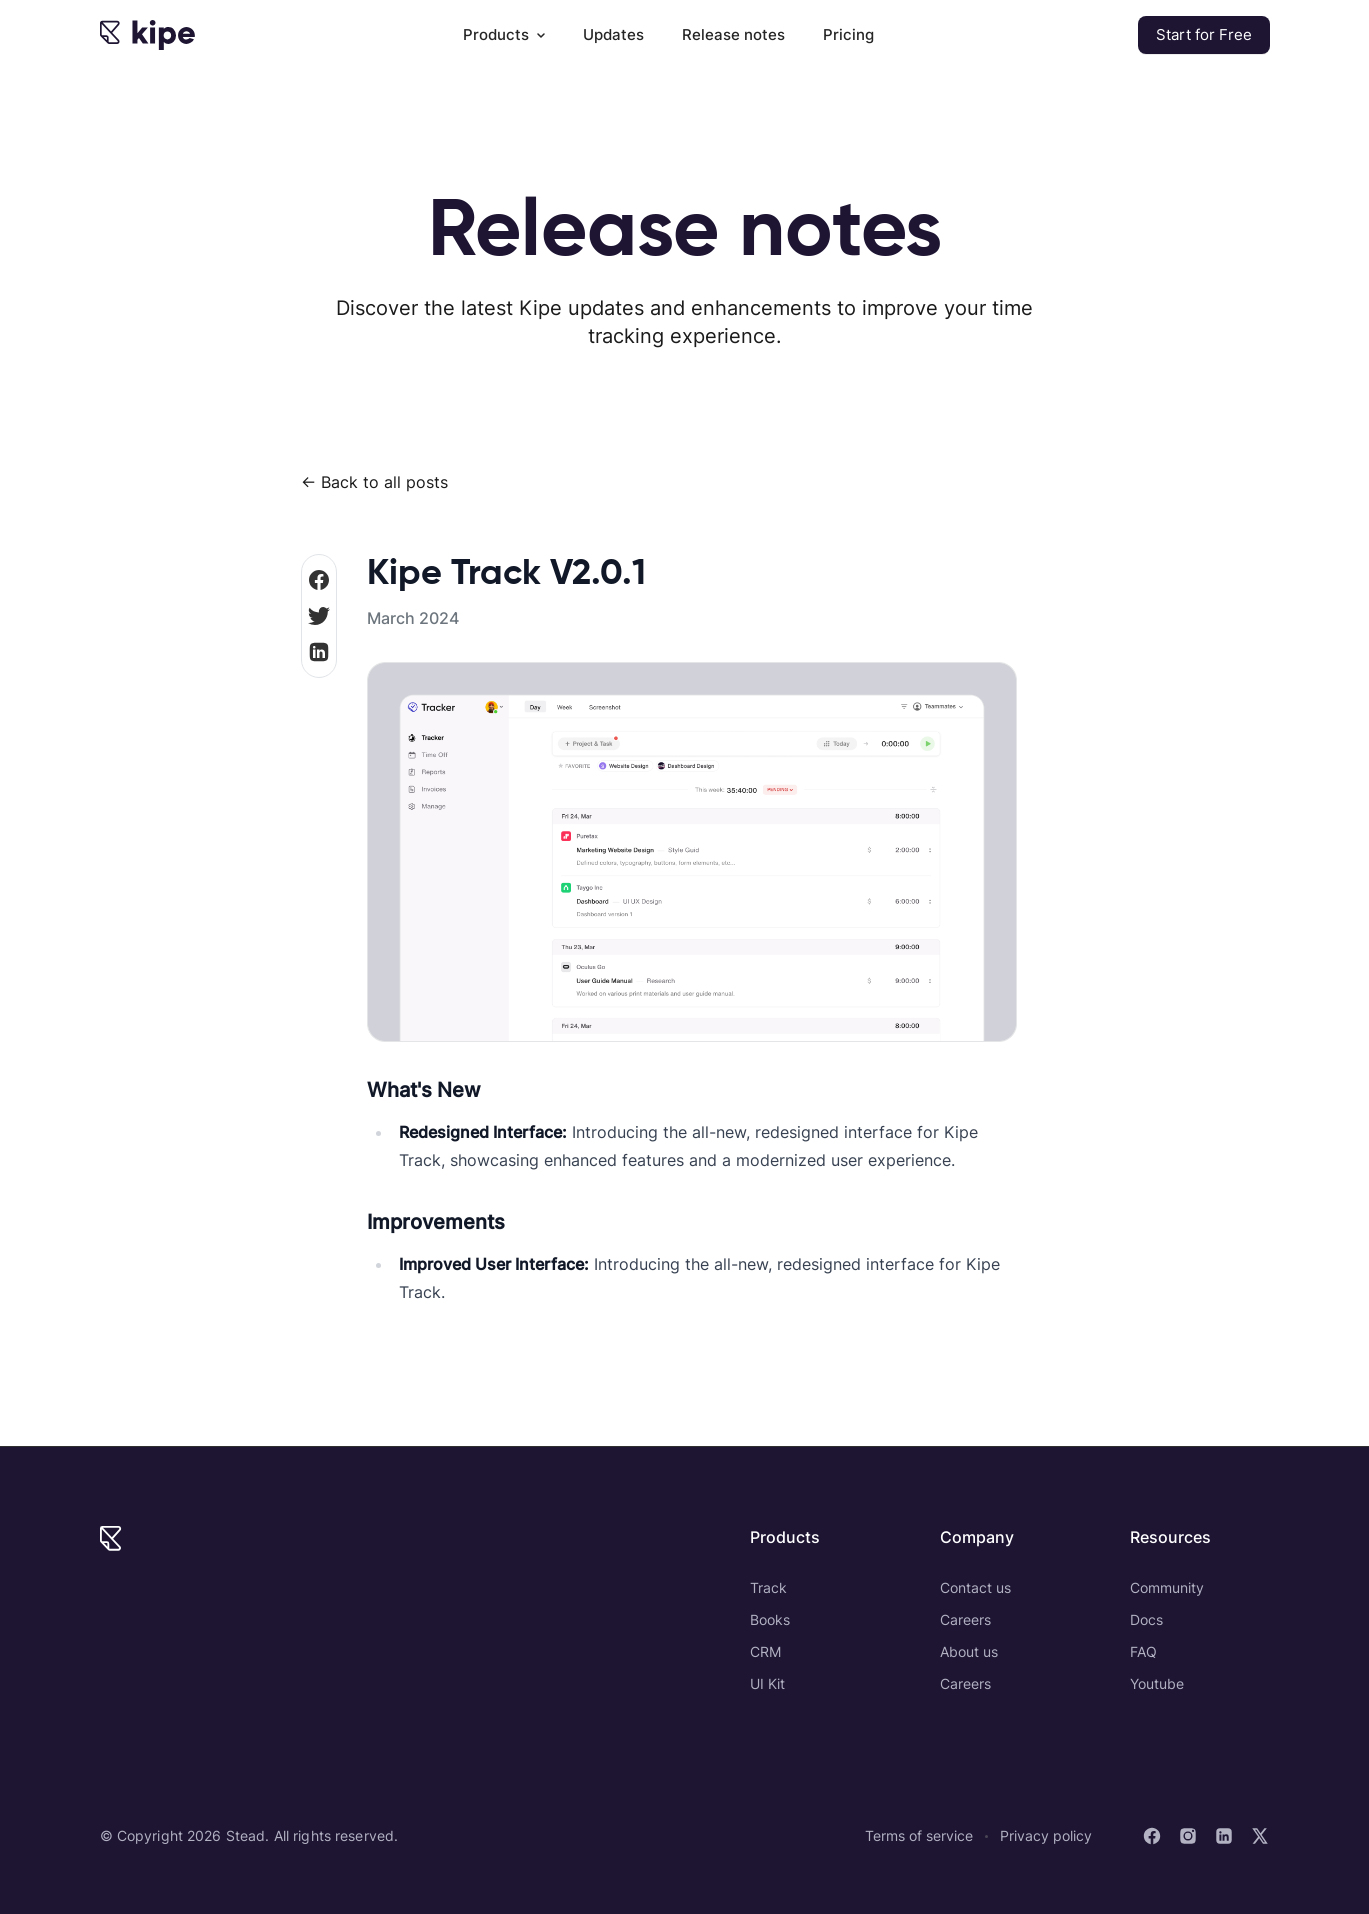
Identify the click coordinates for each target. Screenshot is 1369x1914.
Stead (246, 1835)
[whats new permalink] (357, 1082)
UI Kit (767, 1683)
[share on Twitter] (319, 616)
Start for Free (1204, 34)
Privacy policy (1046, 1835)
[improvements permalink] (357, 1214)
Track (768, 1587)
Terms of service (919, 1835)
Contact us (975, 1587)
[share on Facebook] (319, 580)
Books (770, 1619)
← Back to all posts (374, 482)
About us (969, 1651)
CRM (765, 1651)
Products (504, 34)
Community (1167, 1587)
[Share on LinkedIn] (319, 652)
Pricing (848, 34)
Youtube (1157, 1683)
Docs (1146, 1619)
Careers (965, 1619)
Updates (613, 34)
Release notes (733, 34)
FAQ (1143, 1651)
